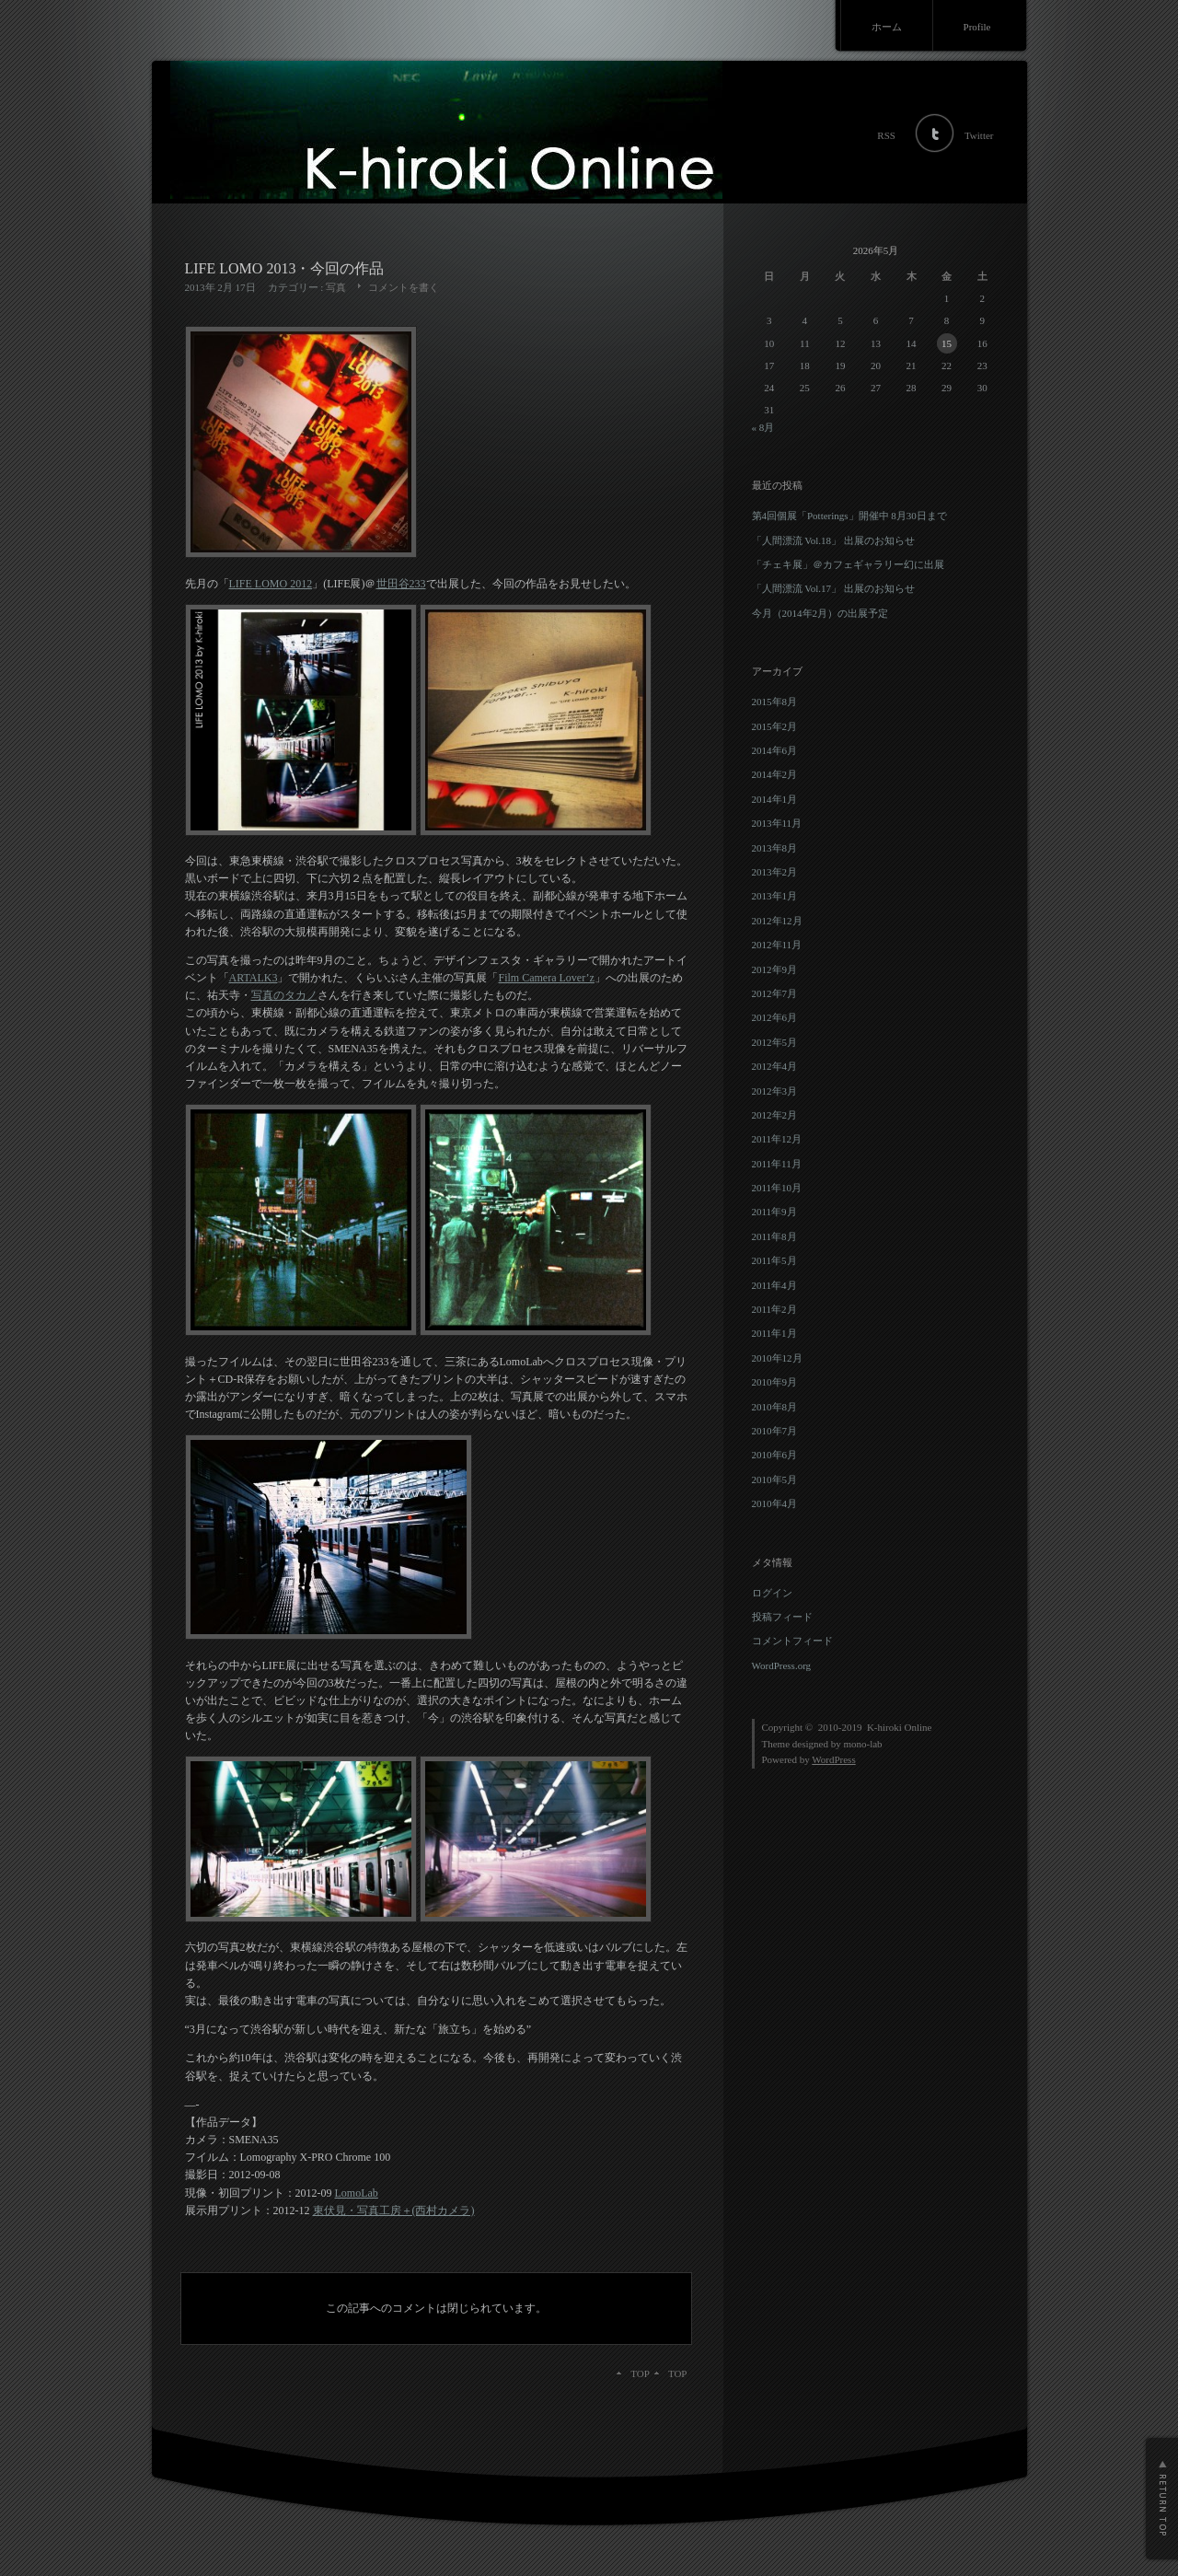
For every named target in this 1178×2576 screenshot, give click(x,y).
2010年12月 (777, 1357)
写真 (336, 287)
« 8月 (763, 427)
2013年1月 (775, 895)
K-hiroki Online (899, 1727)
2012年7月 (775, 993)
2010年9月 (775, 1381)
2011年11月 (777, 1163)
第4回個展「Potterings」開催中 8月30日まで (849, 515)
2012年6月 (775, 1017)
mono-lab (862, 1743)
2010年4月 (775, 1503)
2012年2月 (775, 1114)
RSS (886, 135)
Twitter (979, 135)
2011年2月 (774, 1309)
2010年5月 (775, 1479)
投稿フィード (782, 1616)
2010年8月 (775, 1406)
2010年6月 (775, 1454)
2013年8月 (775, 847)
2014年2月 (775, 774)
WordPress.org (782, 1665)
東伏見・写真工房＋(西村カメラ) (394, 2210)
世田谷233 (401, 583)
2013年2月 (775, 871)
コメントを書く (403, 287)
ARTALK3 (253, 977)
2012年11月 (777, 944)
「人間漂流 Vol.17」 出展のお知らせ (833, 588)
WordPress (833, 1759)
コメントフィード (792, 1640)
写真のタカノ (284, 995)
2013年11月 (777, 823)
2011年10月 (777, 1187)
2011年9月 (774, 1211)
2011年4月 (774, 1285)
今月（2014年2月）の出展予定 (820, 613)
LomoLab (356, 2193)
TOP (677, 2373)
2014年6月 (775, 750)
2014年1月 (775, 799)
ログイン (772, 1592)
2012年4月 (775, 1066)
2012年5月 (775, 1042)
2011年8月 (774, 1236)
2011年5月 (774, 1260)
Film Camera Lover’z (546, 977)
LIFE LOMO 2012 (271, 583)
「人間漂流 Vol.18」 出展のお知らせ (833, 540)
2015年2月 (775, 726)
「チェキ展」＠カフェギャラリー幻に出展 (848, 564)
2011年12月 (777, 1138)
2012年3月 (775, 1091)
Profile (977, 26)
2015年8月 (775, 701)
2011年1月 (774, 1333)
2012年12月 (777, 920)
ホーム (887, 26)
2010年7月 (775, 1430)
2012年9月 (775, 969)
